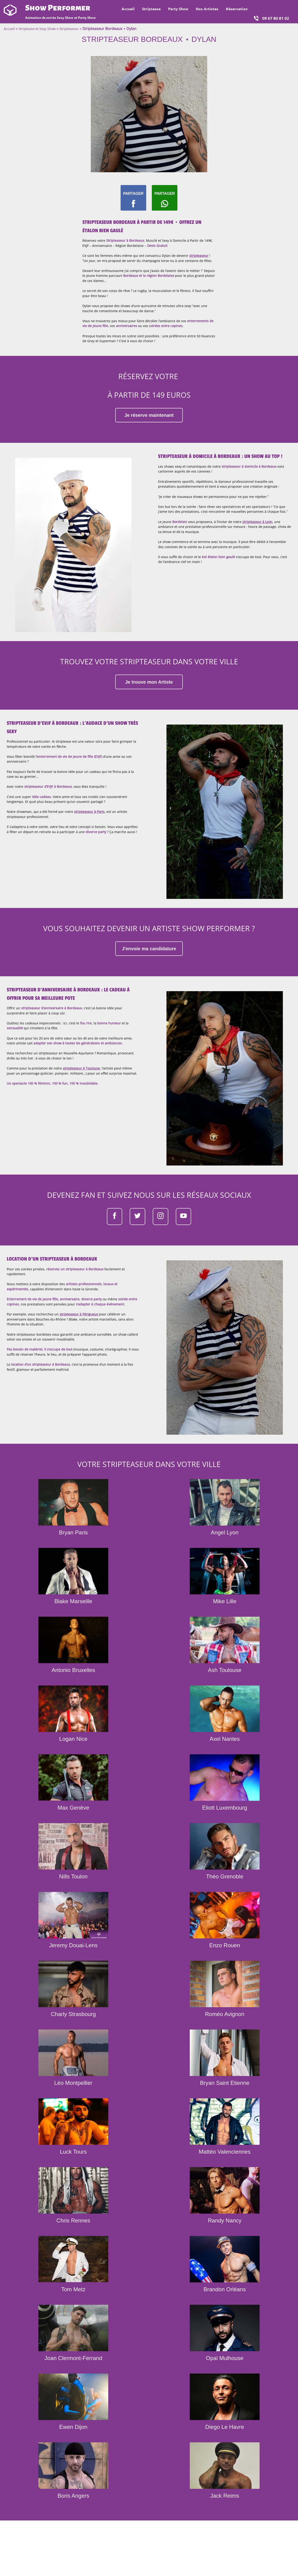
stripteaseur (198, 260)
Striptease (151, 8)
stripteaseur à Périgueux (79, 1332)
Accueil (128, 8)
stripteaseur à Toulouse (81, 1081)
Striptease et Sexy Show (37, 28)
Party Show (178, 8)
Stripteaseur (69, 28)
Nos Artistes (207, 8)
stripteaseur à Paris (89, 821)
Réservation (236, 8)
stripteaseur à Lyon (257, 529)
